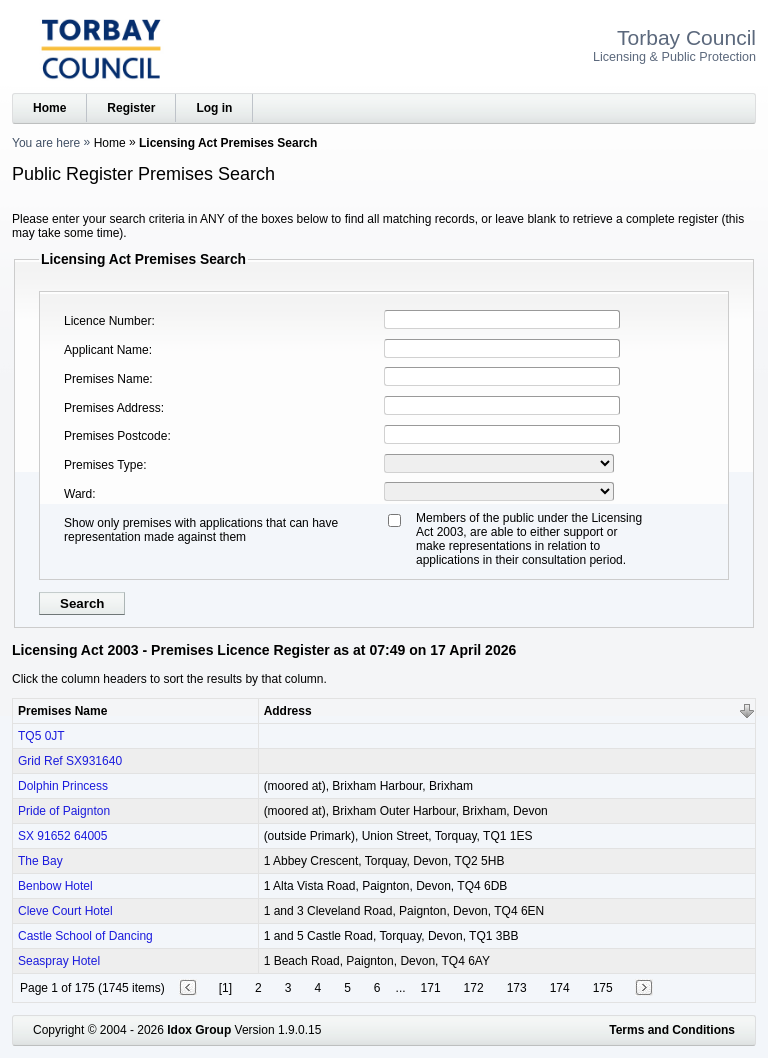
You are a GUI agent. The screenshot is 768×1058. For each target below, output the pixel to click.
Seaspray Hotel (59, 961)
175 (603, 988)
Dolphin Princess (63, 786)
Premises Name (106, 379)
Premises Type (103, 465)
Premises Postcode (115, 436)
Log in (214, 108)
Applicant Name (106, 350)
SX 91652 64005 (62, 836)
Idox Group (199, 1030)
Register (131, 108)
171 (431, 988)
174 (560, 988)
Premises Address (112, 408)
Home (49, 108)
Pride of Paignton (64, 811)
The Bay (40, 861)
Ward (78, 494)
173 (517, 988)
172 (474, 988)
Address (288, 711)
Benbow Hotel (55, 886)
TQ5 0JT (41, 736)
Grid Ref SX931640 (70, 761)
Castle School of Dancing (85, 936)
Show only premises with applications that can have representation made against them (201, 530)
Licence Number (107, 321)
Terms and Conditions (672, 1030)
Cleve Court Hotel (65, 911)
